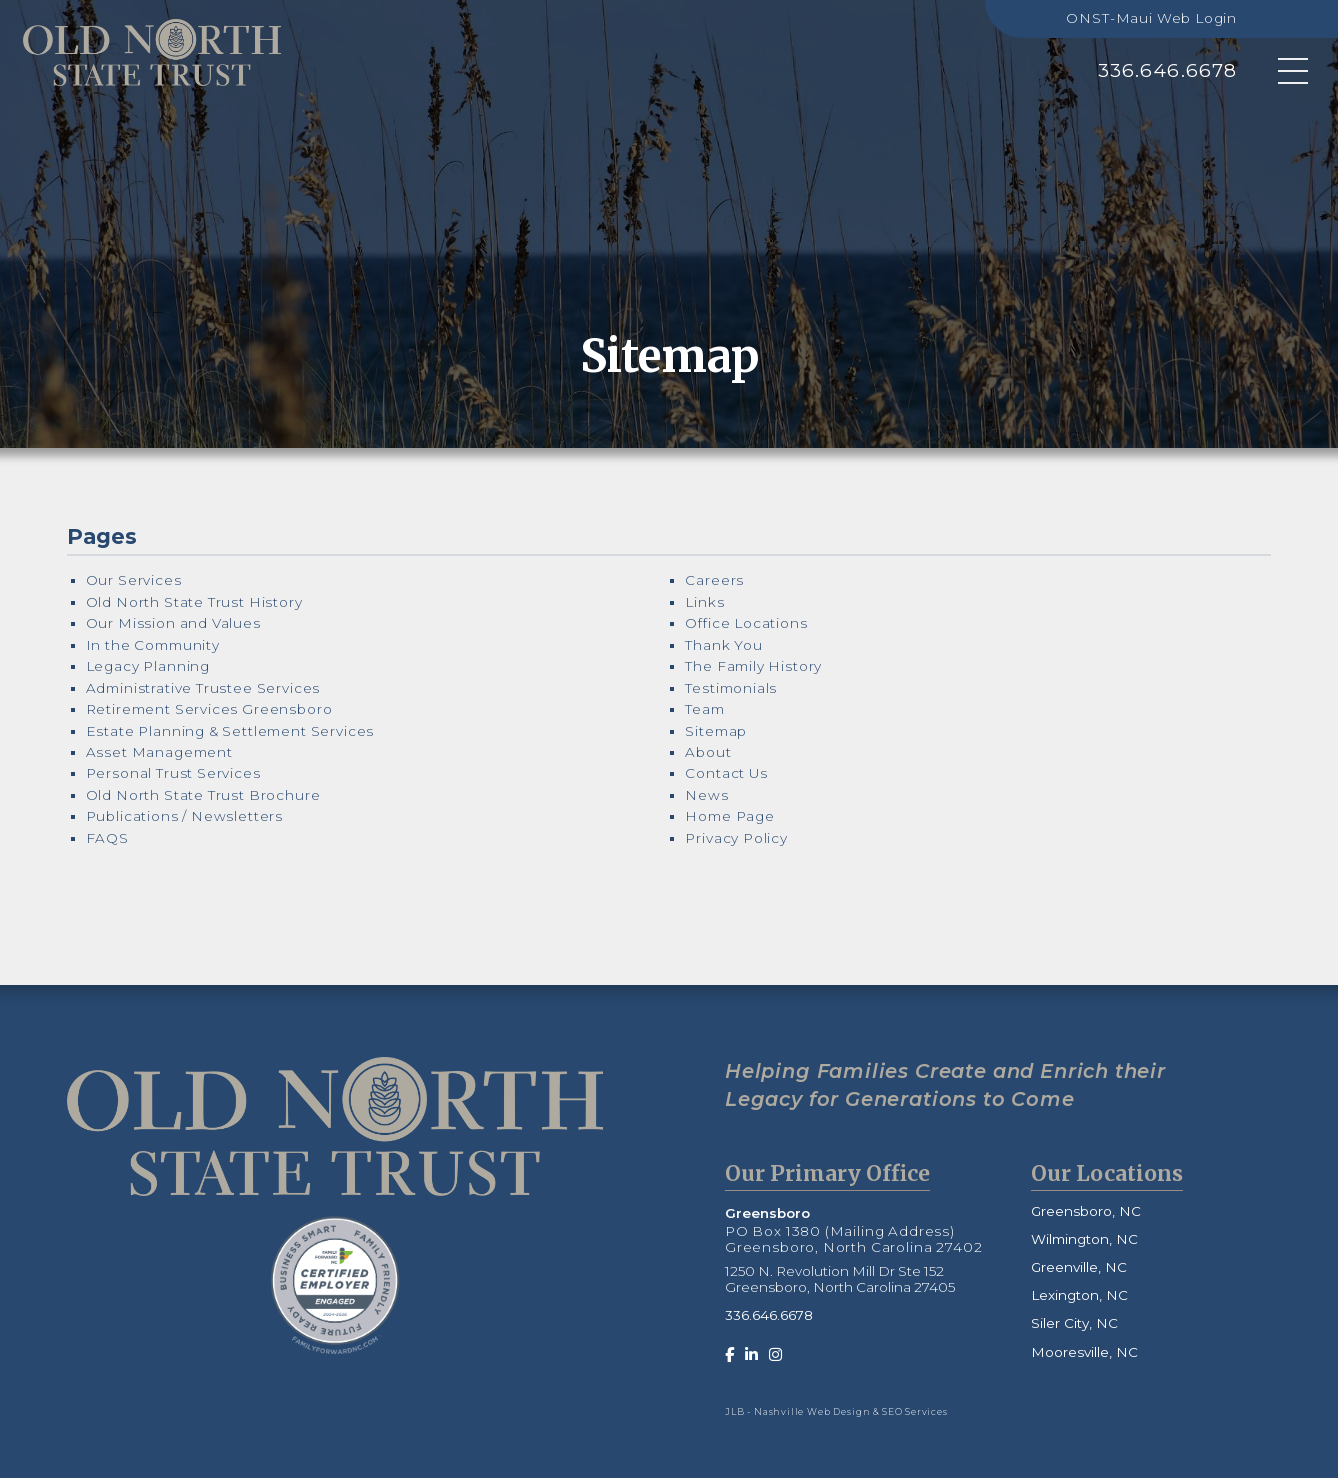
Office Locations (746, 623)
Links (704, 602)
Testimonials (731, 688)
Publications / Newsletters (184, 816)
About (708, 752)
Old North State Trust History (194, 602)
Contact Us (726, 773)
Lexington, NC (1079, 1295)
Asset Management (159, 752)
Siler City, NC (1074, 1323)
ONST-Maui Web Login (1151, 18)
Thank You (723, 645)
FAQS (107, 838)
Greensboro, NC (1086, 1211)
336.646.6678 (1168, 70)
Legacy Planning (148, 666)
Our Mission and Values (173, 623)
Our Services (134, 580)
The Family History (753, 666)
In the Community (153, 645)
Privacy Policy (736, 838)
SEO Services (915, 1411)
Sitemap (716, 731)
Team (704, 709)
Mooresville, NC (1084, 1352)
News (706, 795)
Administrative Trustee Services (203, 688)
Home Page (729, 816)
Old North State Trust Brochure (203, 795)
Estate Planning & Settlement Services (230, 731)
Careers (714, 580)
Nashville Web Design (812, 1411)
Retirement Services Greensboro (209, 709)
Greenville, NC (1079, 1267)
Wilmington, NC (1084, 1239)
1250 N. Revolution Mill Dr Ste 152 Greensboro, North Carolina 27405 (840, 1279)
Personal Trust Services (173, 773)
